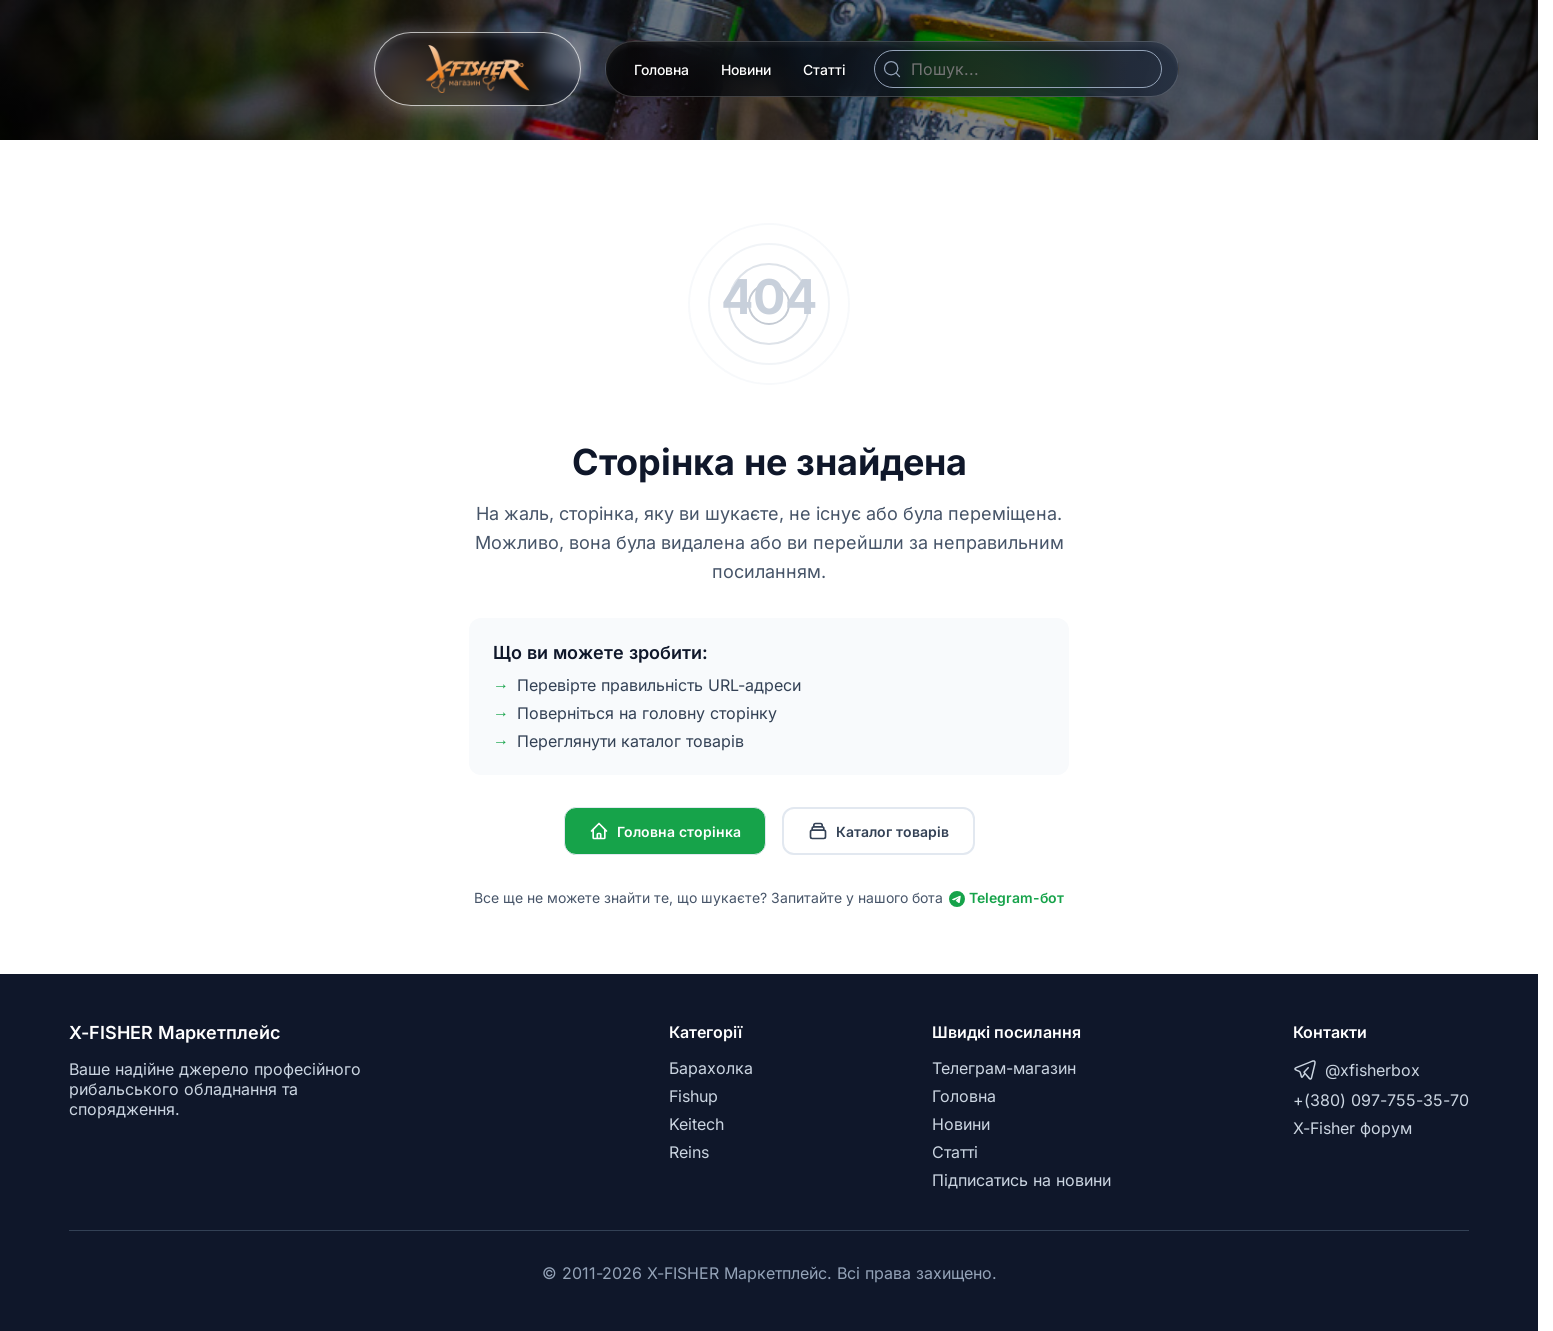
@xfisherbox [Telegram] (1356, 1070)
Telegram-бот (1006, 897)
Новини (746, 69)
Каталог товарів (878, 831)
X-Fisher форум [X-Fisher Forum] (1352, 1128)
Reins (689, 1152)
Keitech (696, 1124)
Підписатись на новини (1021, 1180)
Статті (824, 69)
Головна (661, 69)
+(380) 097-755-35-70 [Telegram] (1381, 1100)
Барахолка (711, 1068)
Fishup (693, 1096)
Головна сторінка (665, 831)
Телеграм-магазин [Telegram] (1004, 1068)
